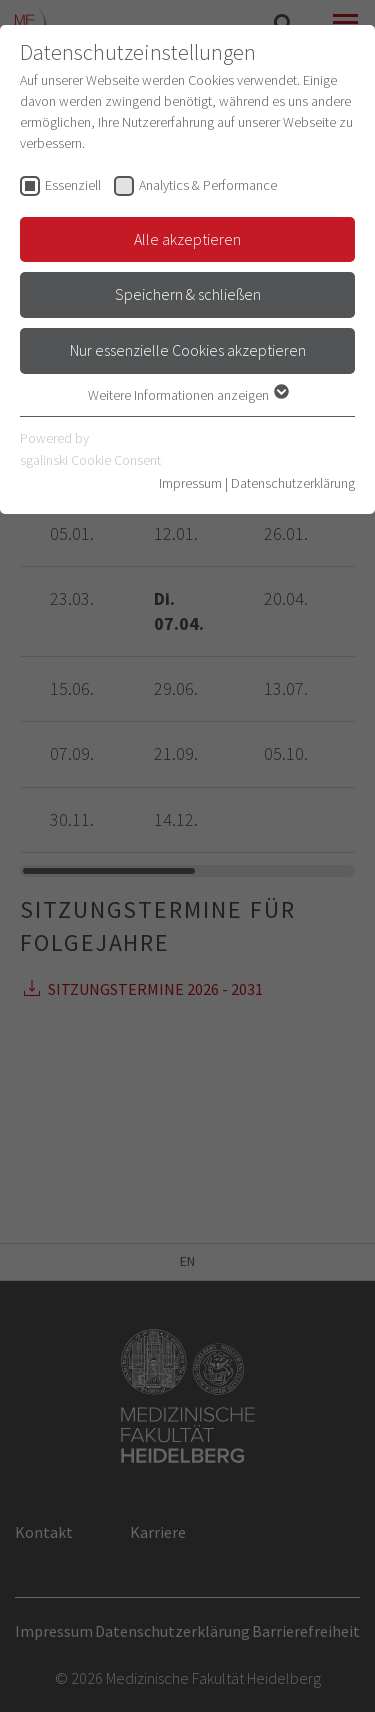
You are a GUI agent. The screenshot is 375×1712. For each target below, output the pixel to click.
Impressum (190, 483)
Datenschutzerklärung (293, 483)
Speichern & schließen (188, 294)
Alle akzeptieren (187, 239)
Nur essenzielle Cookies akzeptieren (188, 350)
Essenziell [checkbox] (73, 185)
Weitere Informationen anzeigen (187, 395)
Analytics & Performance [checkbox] (208, 185)
